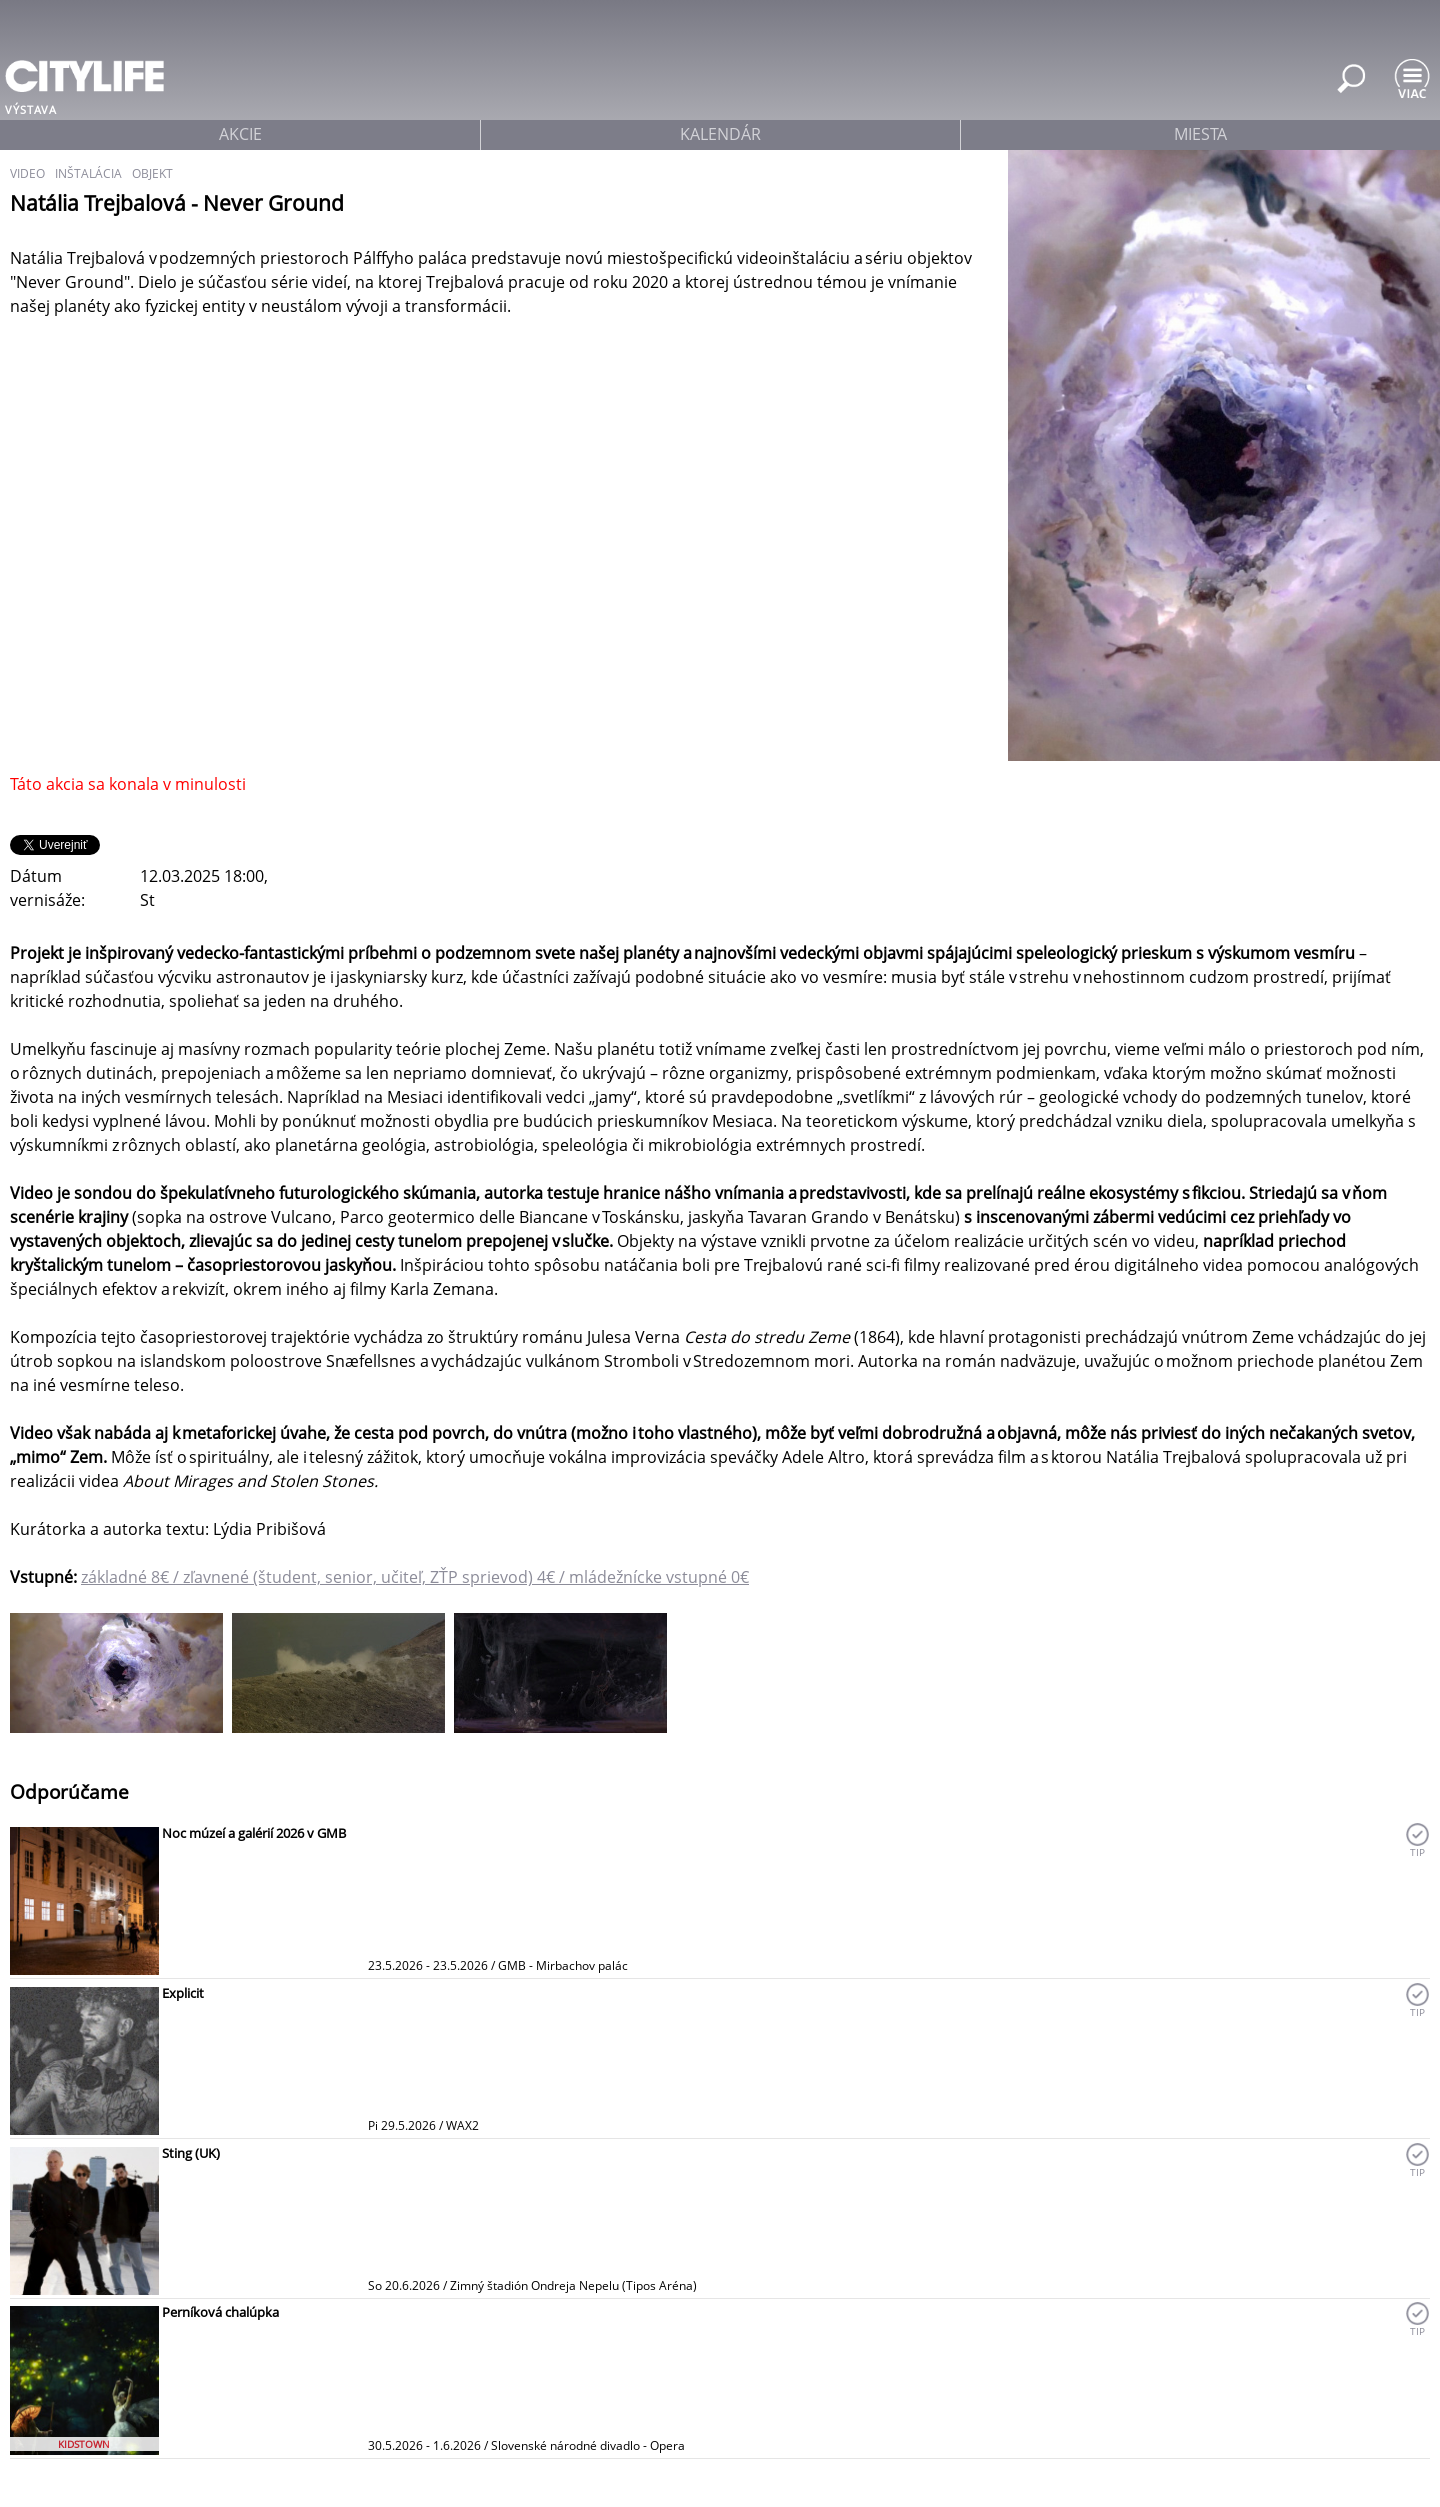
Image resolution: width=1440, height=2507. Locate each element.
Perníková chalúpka (220, 2312)
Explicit (183, 1993)
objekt (152, 173)
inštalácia (88, 173)
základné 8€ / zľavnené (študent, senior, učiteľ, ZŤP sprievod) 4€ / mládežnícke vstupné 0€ (415, 1577)
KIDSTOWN (84, 2444)
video (27, 173)
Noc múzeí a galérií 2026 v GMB (254, 1833)
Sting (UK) (191, 2153)
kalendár (720, 134)
